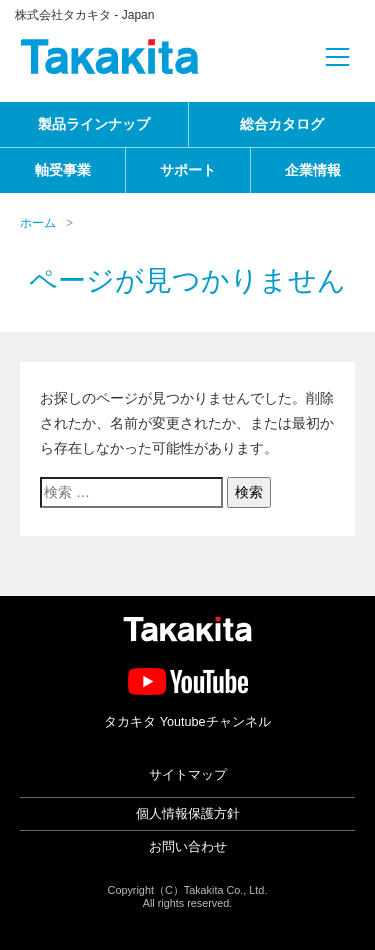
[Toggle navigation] (306, 57)
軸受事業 (63, 170)
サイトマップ (188, 775)
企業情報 (313, 170)
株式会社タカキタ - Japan (84, 15)
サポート (188, 170)
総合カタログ (282, 124)
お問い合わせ (188, 847)
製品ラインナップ (94, 124)
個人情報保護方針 (188, 814)
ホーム (38, 223)
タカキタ (110, 57)
